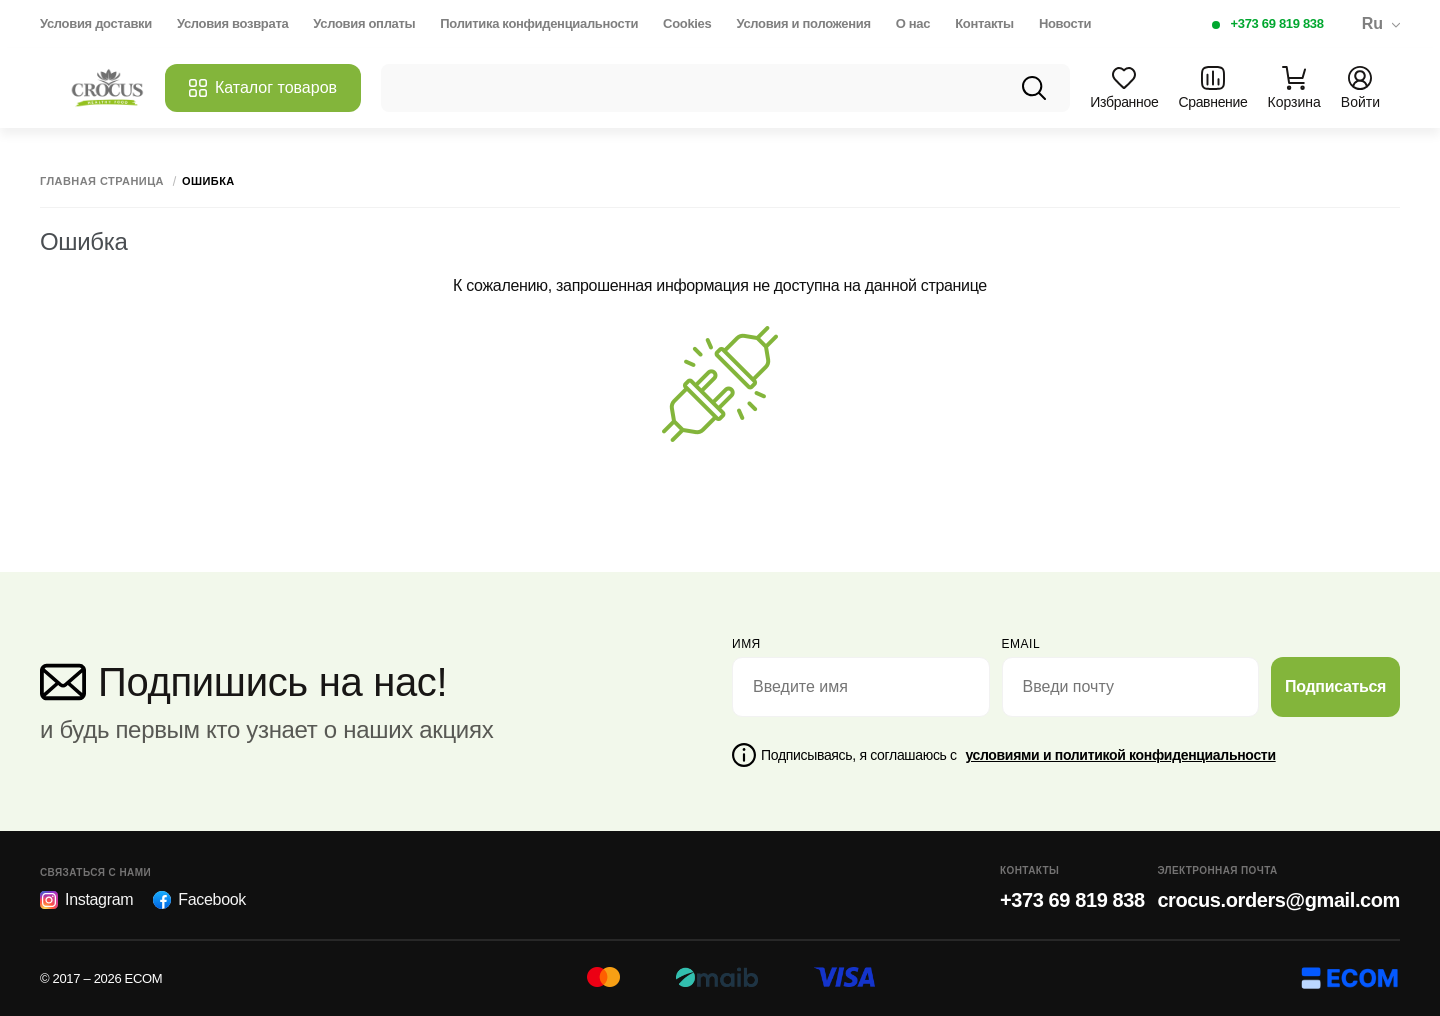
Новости (1065, 23)
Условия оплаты (364, 23)
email (1021, 644)
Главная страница (102, 181)
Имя (746, 644)
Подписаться (1335, 686)
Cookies (687, 23)
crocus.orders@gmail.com (1278, 900)
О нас (913, 23)
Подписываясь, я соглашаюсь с (1018, 755)
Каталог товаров (263, 88)
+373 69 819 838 (1277, 23)
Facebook (199, 900)
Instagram (86, 900)
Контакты (984, 23)
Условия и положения (803, 23)
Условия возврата (232, 23)
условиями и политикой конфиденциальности (1120, 755)
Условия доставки (96, 23)
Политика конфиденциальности (539, 23)
